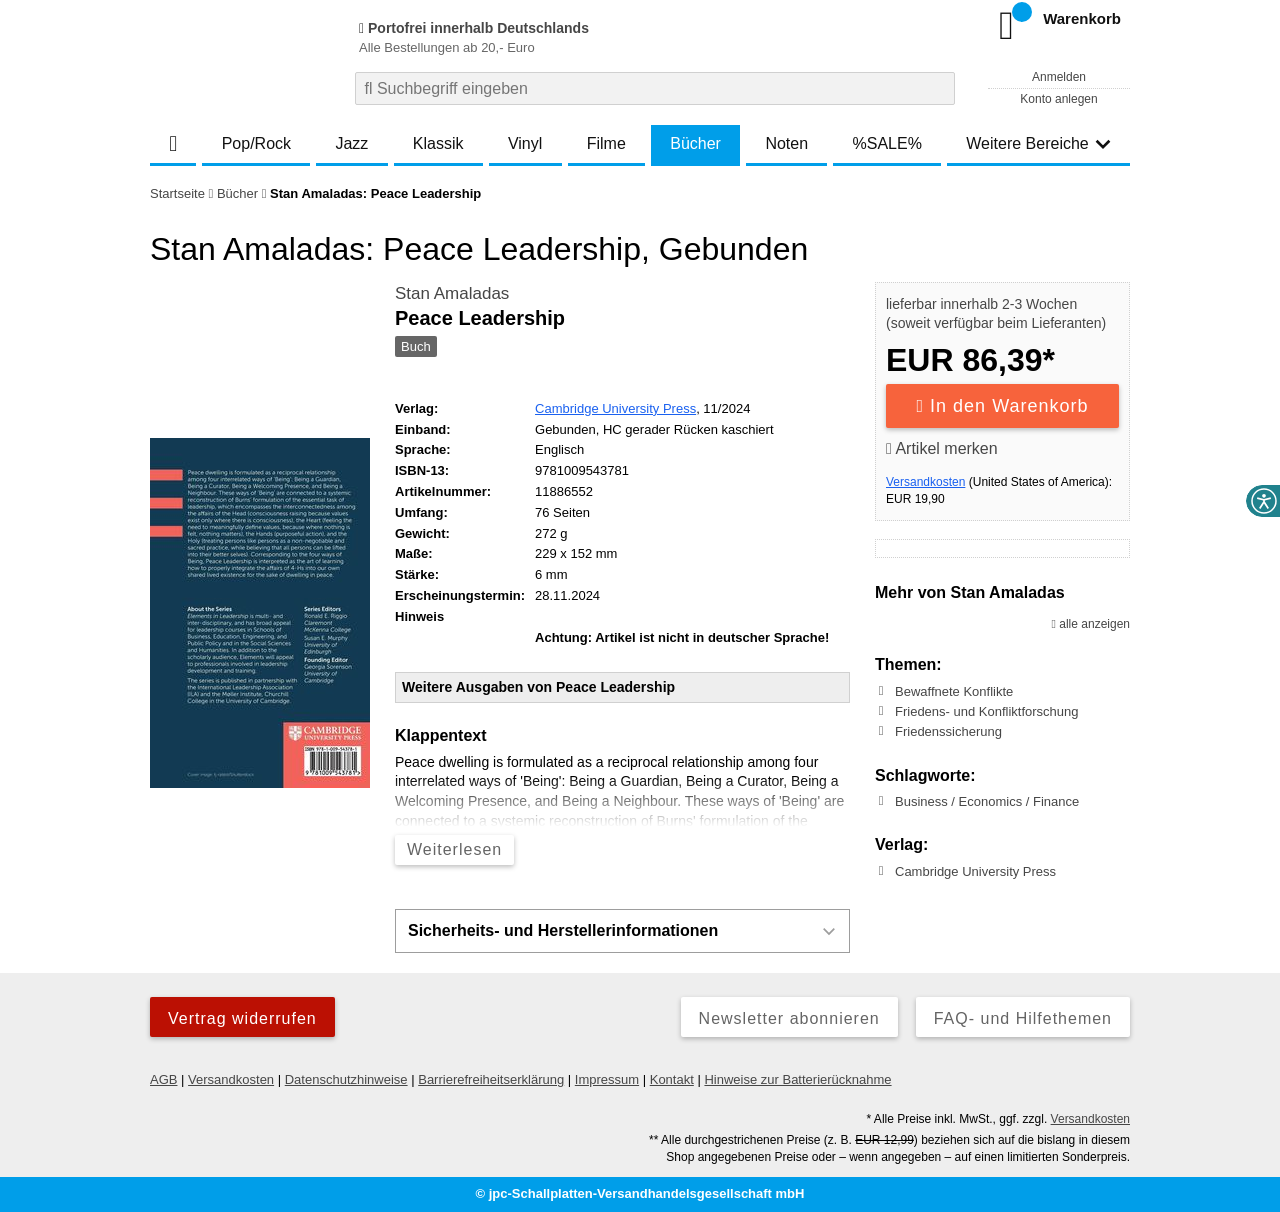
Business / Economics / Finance (987, 801)
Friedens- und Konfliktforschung (987, 711)
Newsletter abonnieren (789, 1018)
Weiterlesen (454, 849)
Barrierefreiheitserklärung (491, 1079)
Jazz (351, 143)
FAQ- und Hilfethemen (1023, 1018)
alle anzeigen (1091, 624)
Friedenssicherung (948, 731)
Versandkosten (925, 482)
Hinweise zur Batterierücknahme (797, 1079)
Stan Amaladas (452, 293)
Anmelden (1059, 77)
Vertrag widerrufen (242, 1018)
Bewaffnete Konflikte (954, 691)
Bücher (695, 143)
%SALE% (887, 143)
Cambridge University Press (615, 408)
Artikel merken (942, 448)
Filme (606, 143)
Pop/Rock (256, 143)
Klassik (438, 143)
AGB (163, 1079)
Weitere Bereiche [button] (1038, 143)
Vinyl (525, 143)
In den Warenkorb (1003, 406)
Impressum (607, 1079)
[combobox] (655, 88)
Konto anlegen (1058, 99)
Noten (786, 143)
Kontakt (672, 1079)
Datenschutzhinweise (346, 1079)
